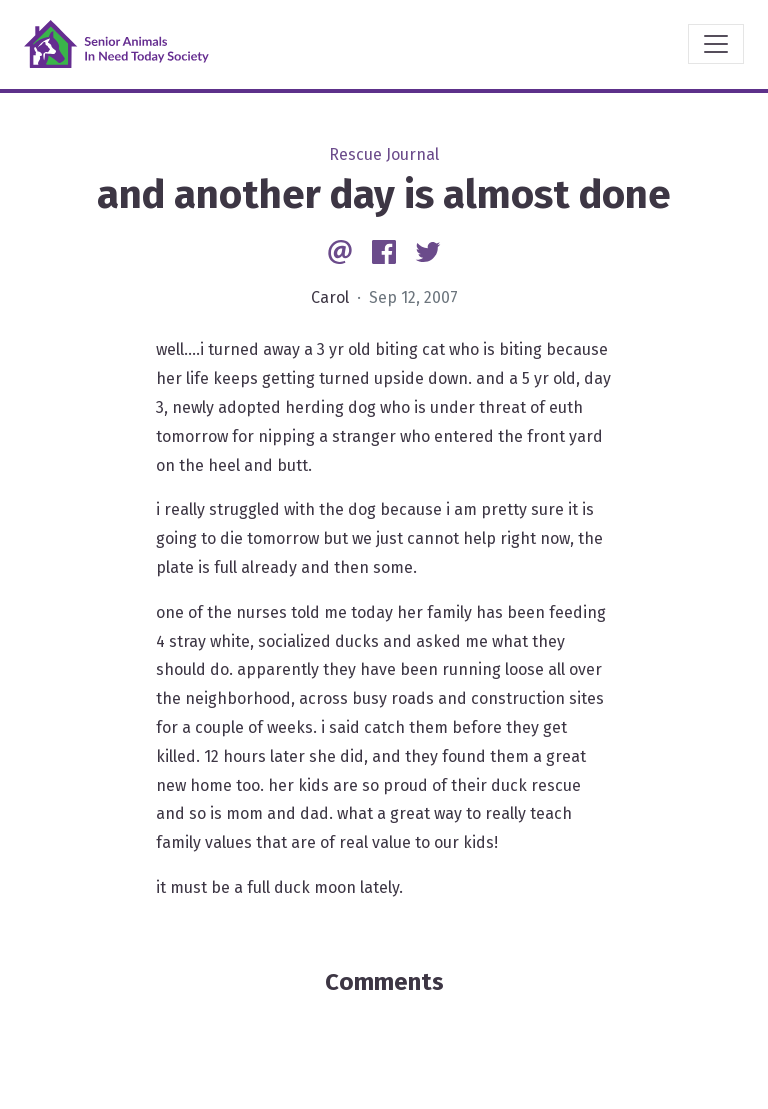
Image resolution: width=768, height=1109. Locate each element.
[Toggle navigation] (716, 44)
